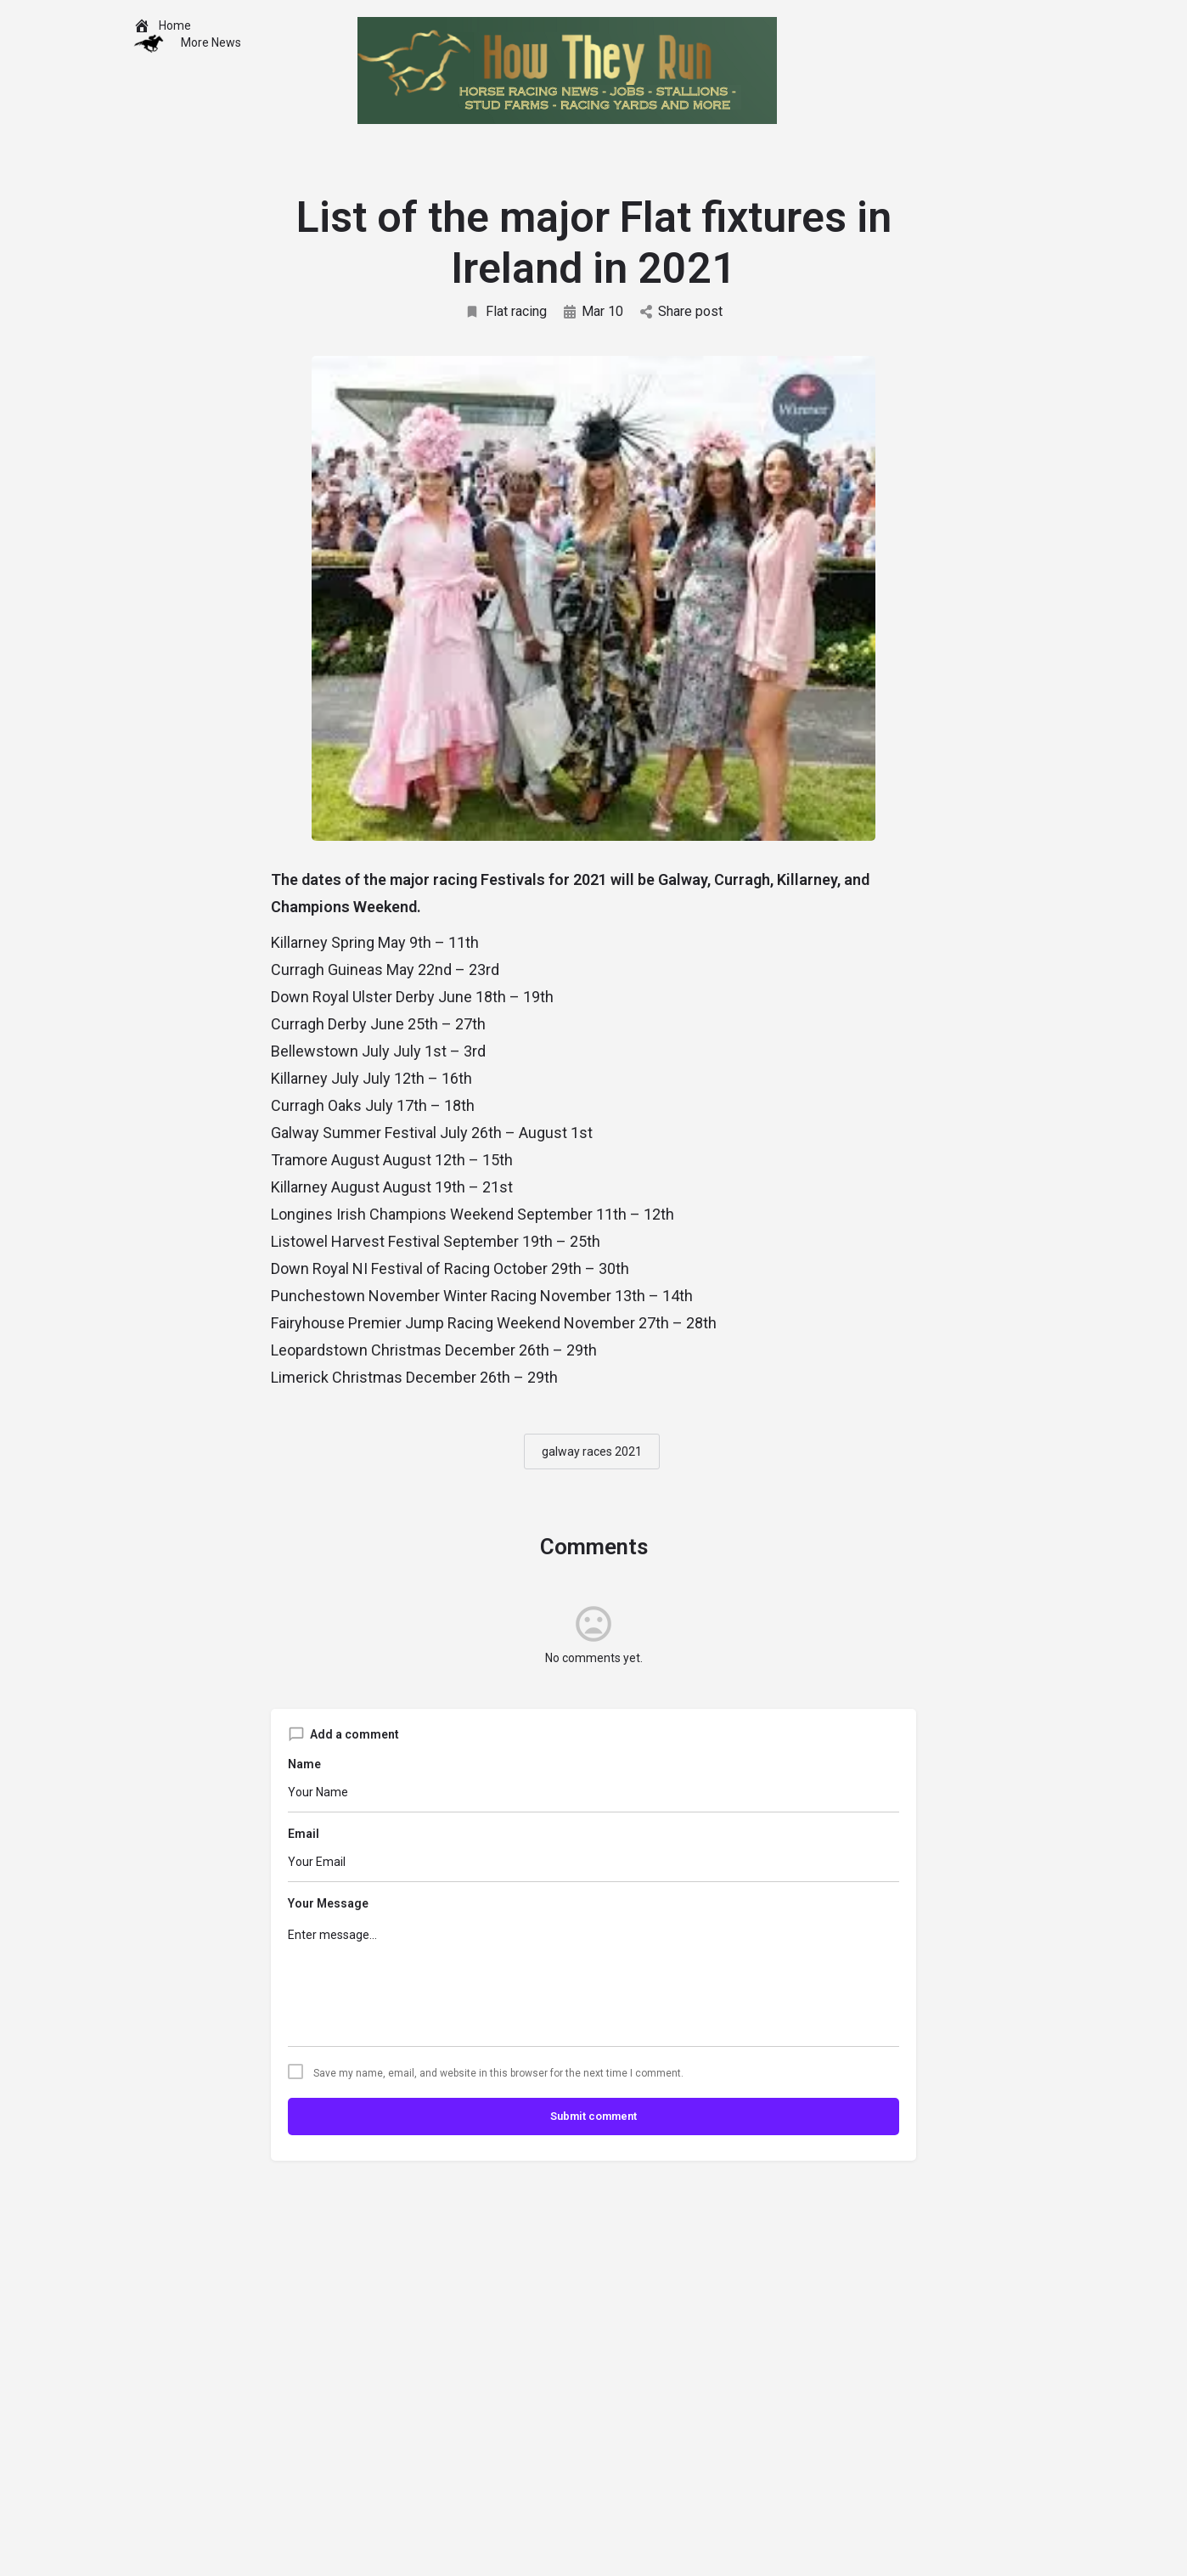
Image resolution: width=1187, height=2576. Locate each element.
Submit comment (593, 2116)
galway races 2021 (592, 1451)
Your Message (328, 1903)
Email (303, 1833)
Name (304, 1764)
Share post (681, 311)
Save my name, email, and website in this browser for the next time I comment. (498, 2073)
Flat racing (505, 311)
